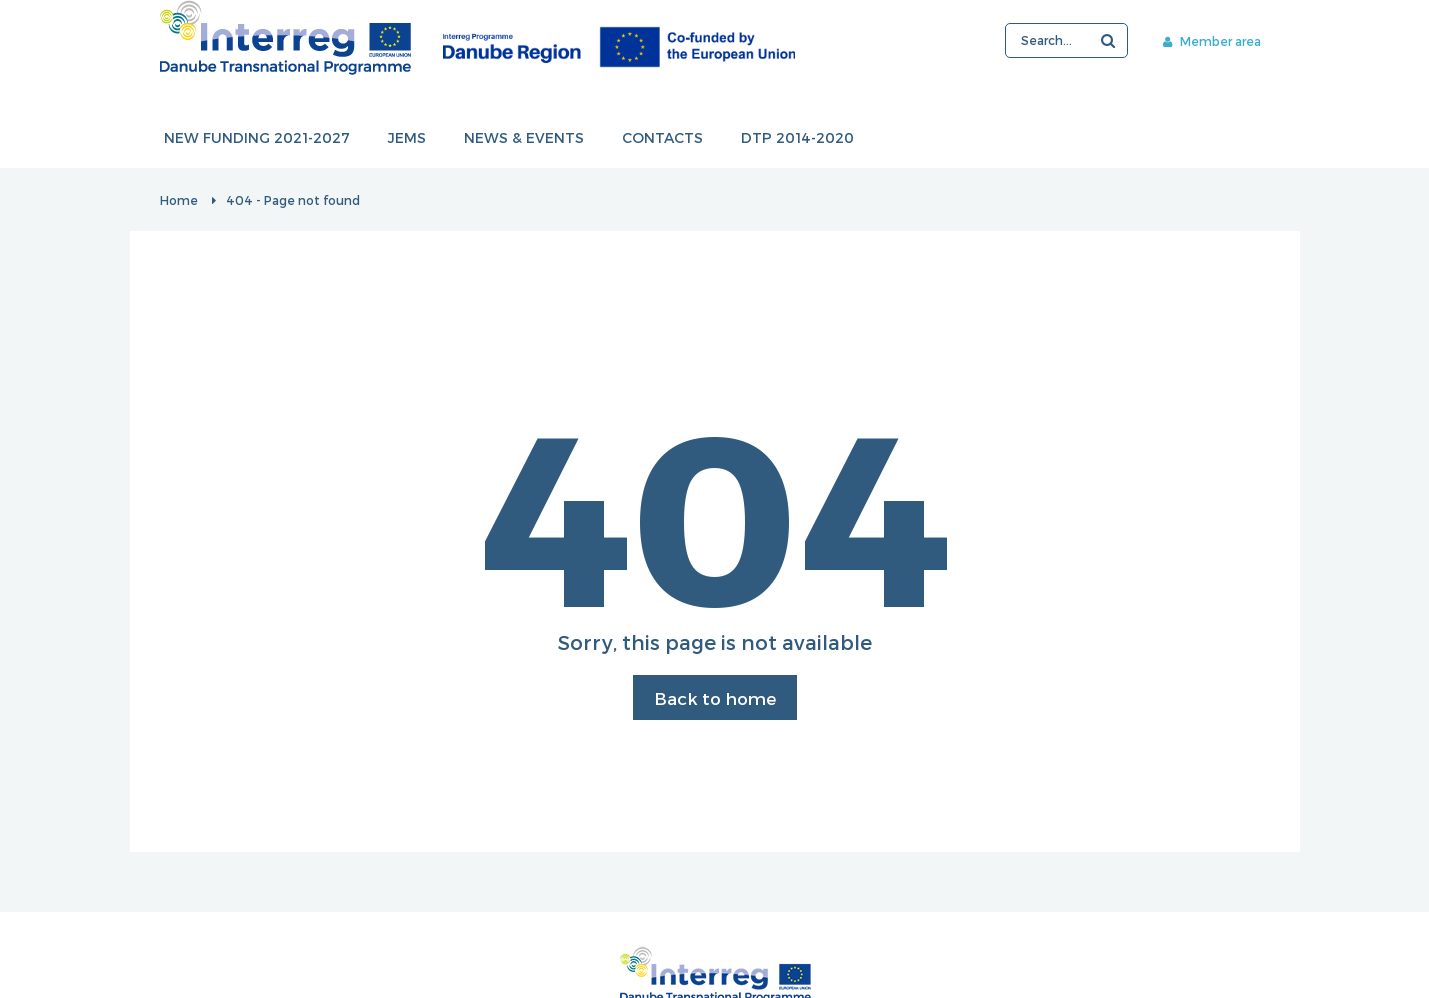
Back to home (715, 698)
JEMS (407, 138)
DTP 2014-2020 (797, 138)
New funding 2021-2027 (257, 138)
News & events (524, 138)
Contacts (662, 138)
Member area (1212, 41)
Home (179, 200)
